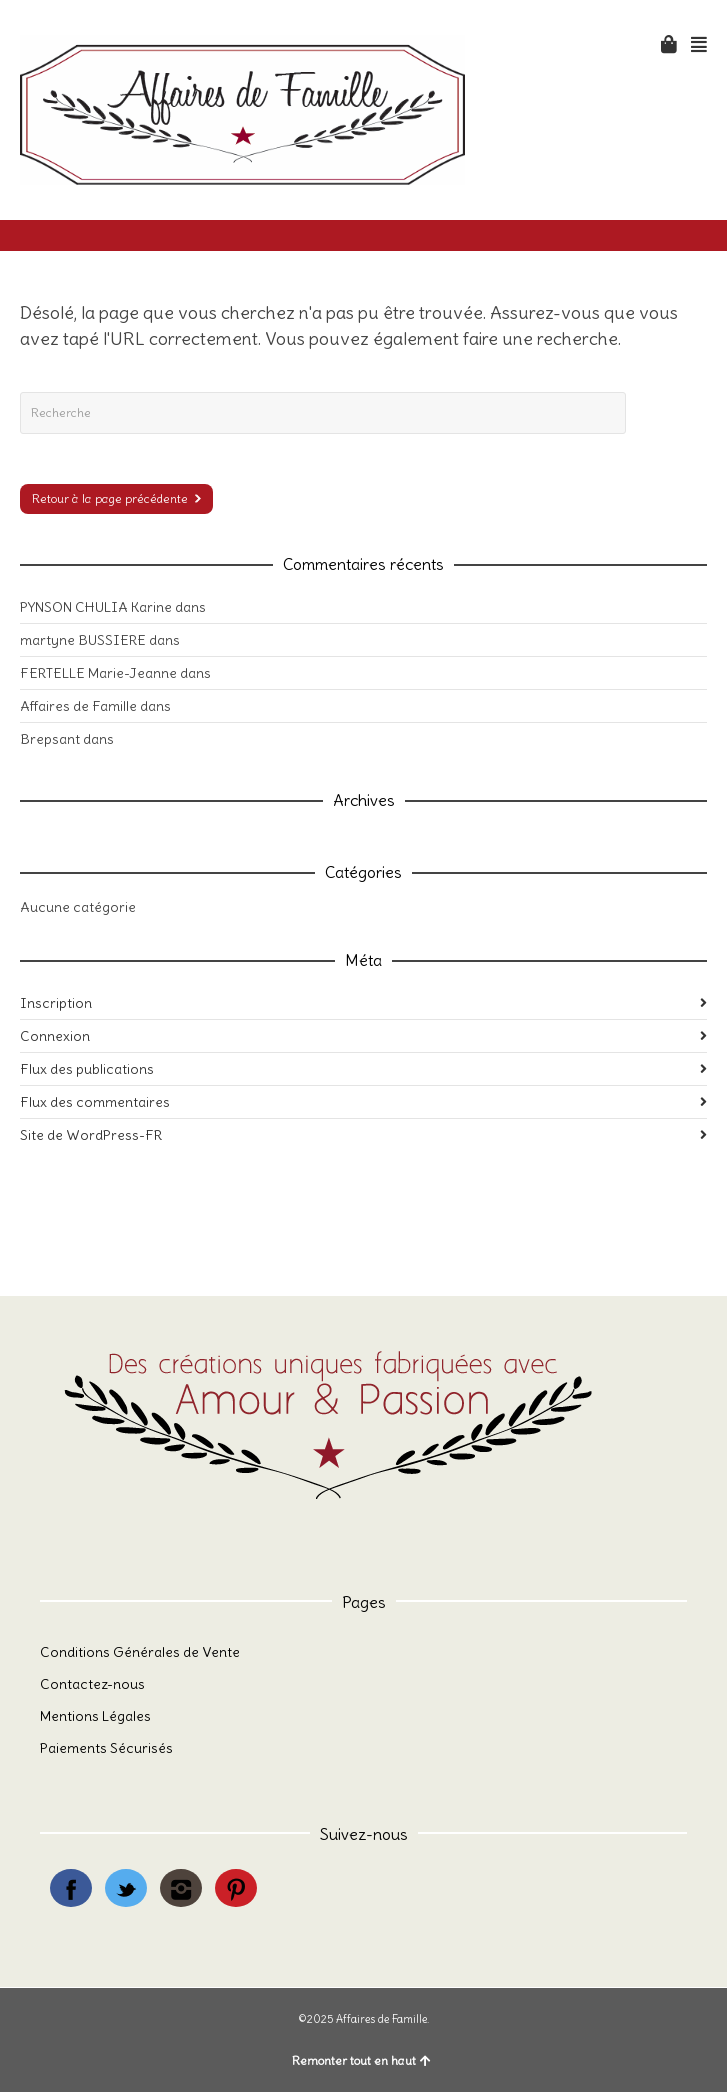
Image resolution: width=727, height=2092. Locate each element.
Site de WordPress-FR (91, 1135)
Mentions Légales (95, 1716)
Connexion (55, 1036)
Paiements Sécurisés (106, 1748)
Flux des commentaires (95, 1102)
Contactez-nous (92, 1684)
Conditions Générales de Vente (140, 1652)
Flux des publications (87, 1069)
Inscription (56, 1003)
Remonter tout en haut (361, 2060)
